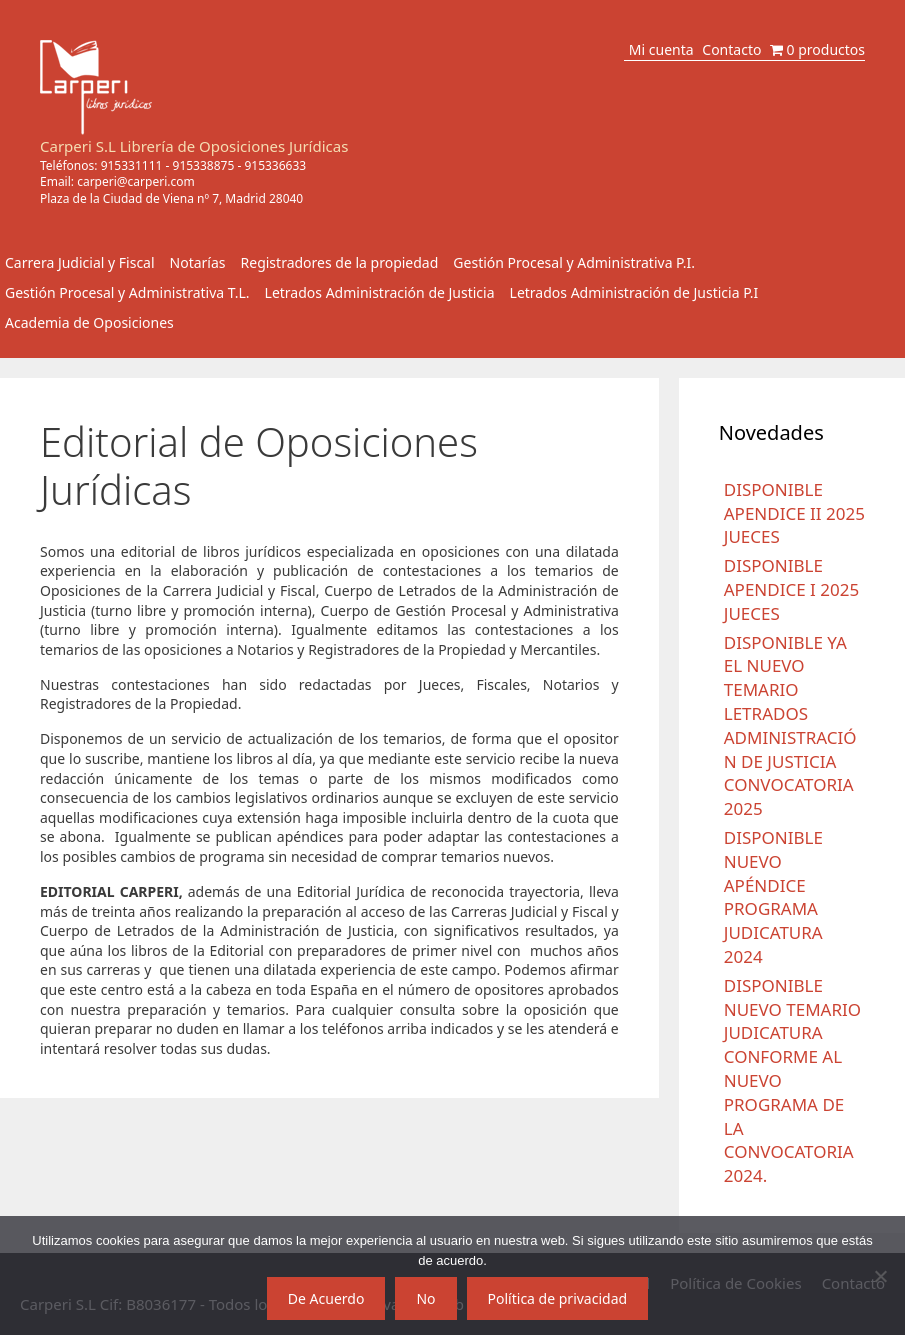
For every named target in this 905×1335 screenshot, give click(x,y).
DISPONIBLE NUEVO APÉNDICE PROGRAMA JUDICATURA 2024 (773, 897)
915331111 (132, 165)
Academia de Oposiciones (89, 322)
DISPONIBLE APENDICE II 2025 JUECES (794, 513)
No (425, 1298)
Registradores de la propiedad (340, 262)
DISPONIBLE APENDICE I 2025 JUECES (791, 589)
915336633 (275, 165)
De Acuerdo (326, 1298)
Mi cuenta (661, 49)
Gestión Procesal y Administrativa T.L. (127, 292)
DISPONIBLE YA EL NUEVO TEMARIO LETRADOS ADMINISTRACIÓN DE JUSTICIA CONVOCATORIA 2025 (790, 726)
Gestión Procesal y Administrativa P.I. (574, 262)
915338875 (204, 165)
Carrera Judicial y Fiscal (80, 262)
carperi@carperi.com (136, 181)
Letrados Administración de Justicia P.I (634, 292)
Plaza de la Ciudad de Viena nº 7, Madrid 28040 (171, 198)
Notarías (198, 262)
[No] (880, 1276)
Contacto (731, 49)
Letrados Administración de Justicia (380, 292)
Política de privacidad (558, 1298)
